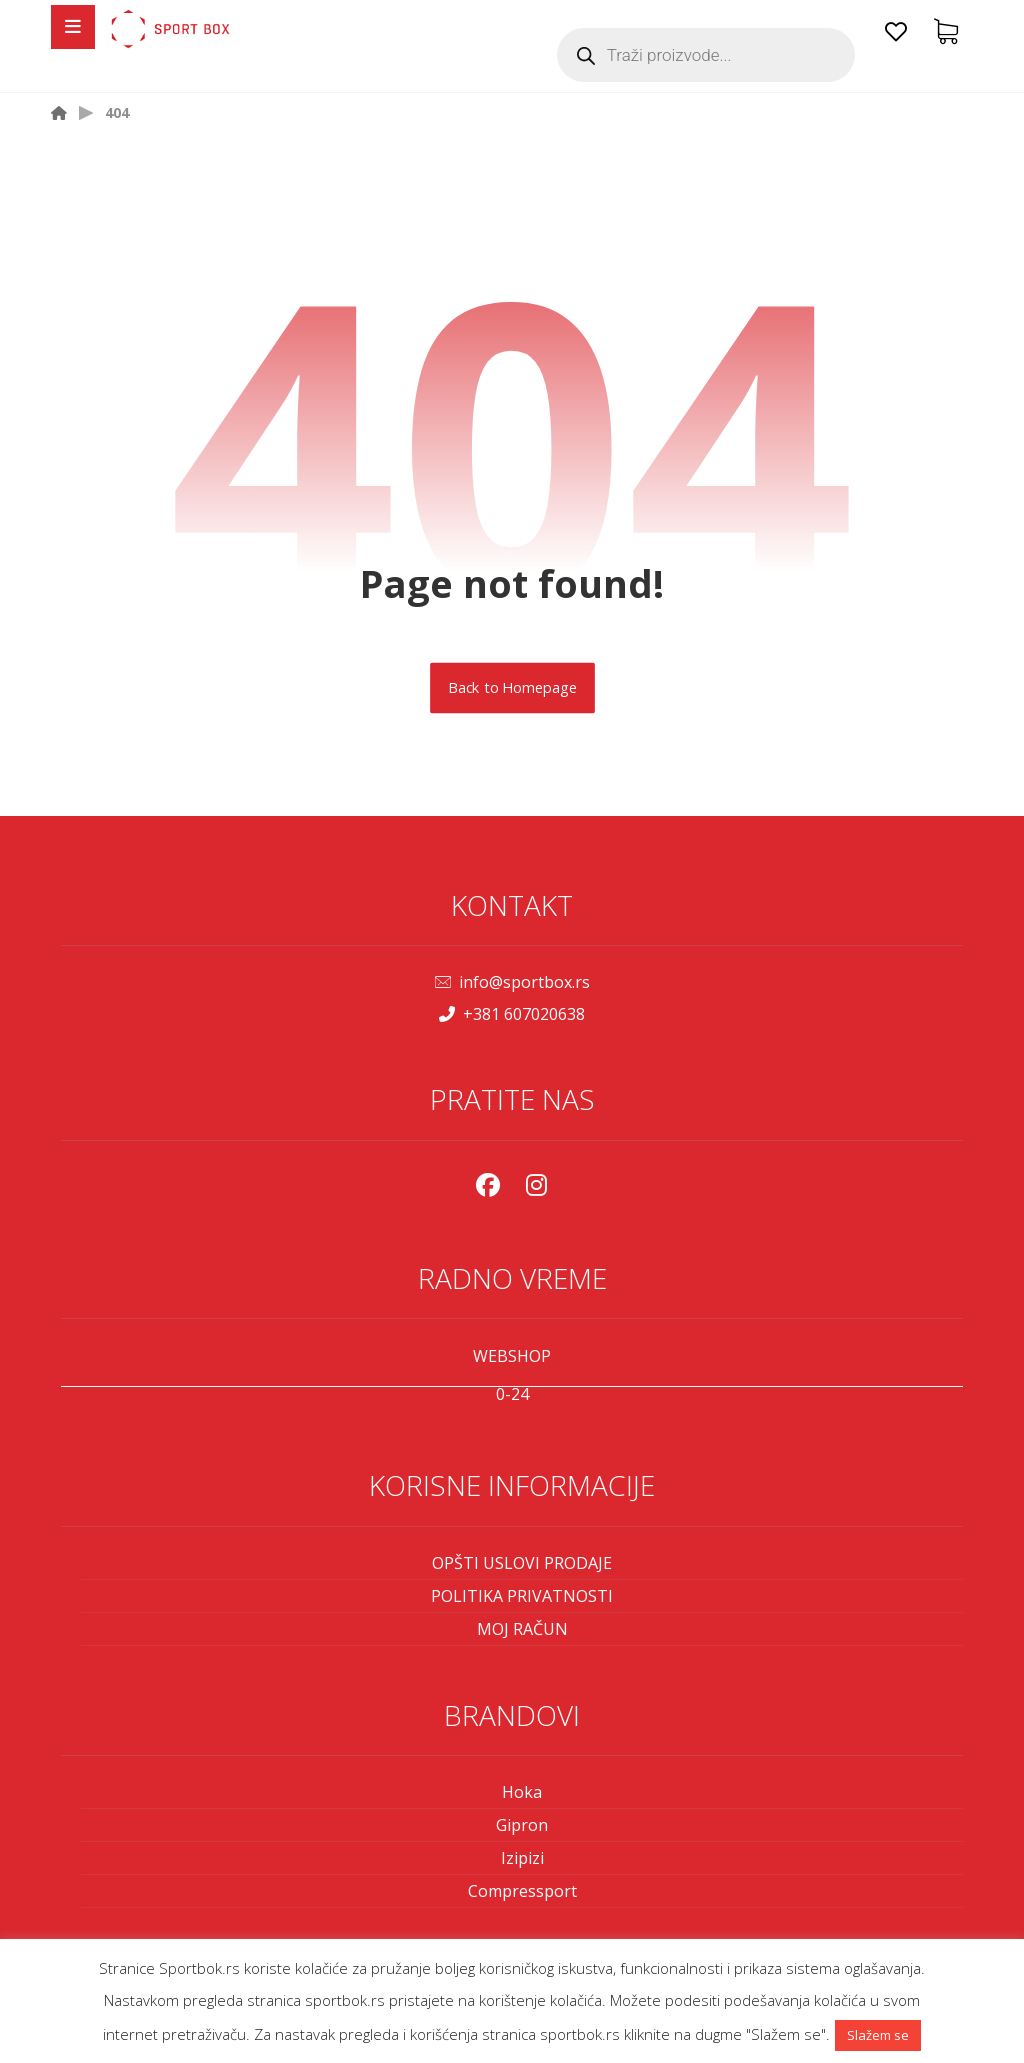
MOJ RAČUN (522, 1629)
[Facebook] (488, 1185)
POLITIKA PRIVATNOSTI (522, 1596)
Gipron (522, 1825)
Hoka (522, 1792)
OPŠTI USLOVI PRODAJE (522, 1563)
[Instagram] (536, 1185)
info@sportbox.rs (512, 982)
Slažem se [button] (878, 2035)
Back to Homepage (512, 688)
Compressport (522, 1891)
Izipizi (522, 1858)
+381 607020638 (512, 1014)
